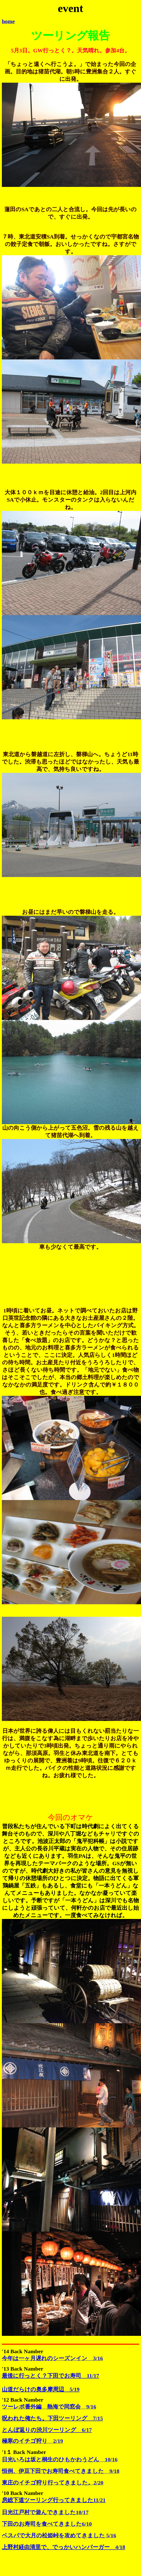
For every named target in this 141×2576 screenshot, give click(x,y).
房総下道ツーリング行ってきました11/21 (54, 2500)
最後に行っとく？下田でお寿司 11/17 (50, 2376)
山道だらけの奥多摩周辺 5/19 (41, 2389)
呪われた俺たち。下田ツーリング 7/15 (52, 2418)
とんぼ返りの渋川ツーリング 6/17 (47, 2430)
